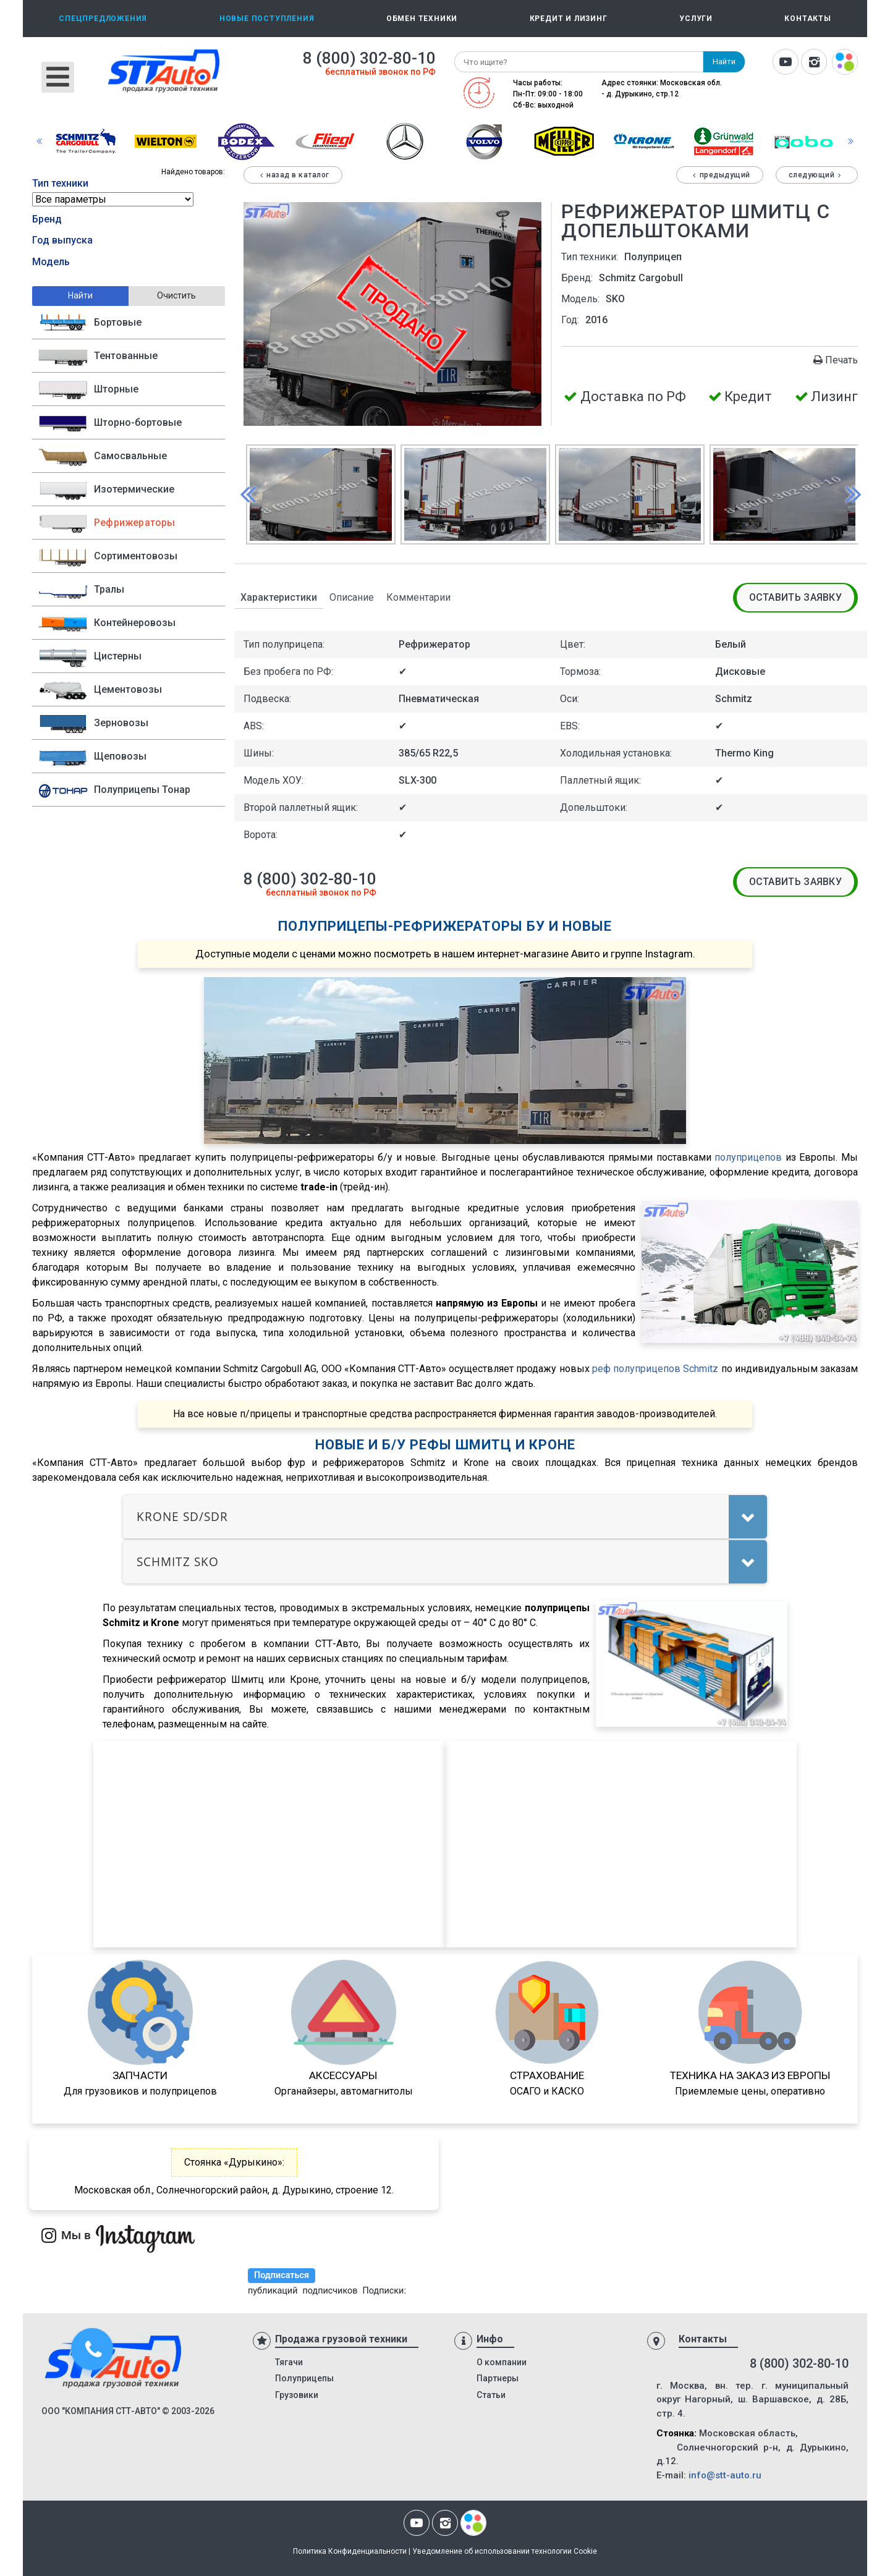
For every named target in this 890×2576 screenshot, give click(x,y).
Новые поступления (267, 18)
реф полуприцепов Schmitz (655, 1369)
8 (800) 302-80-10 (369, 58)
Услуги (696, 18)
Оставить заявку (795, 597)
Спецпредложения (103, 18)
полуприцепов (748, 1157)
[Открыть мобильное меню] (57, 77)
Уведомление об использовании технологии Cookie (504, 2551)
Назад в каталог (292, 175)
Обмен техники (421, 18)
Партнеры (498, 2378)
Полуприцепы (304, 2378)
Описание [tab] (351, 597)
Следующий (817, 175)
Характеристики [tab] (278, 597)
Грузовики (296, 2395)
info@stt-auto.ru (725, 2475)
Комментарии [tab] (418, 597)
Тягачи (289, 2362)
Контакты (807, 18)
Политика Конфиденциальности (350, 2551)
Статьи (491, 2395)
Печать (835, 360)
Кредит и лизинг (569, 18)
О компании (502, 2362)
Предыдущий (719, 175)
